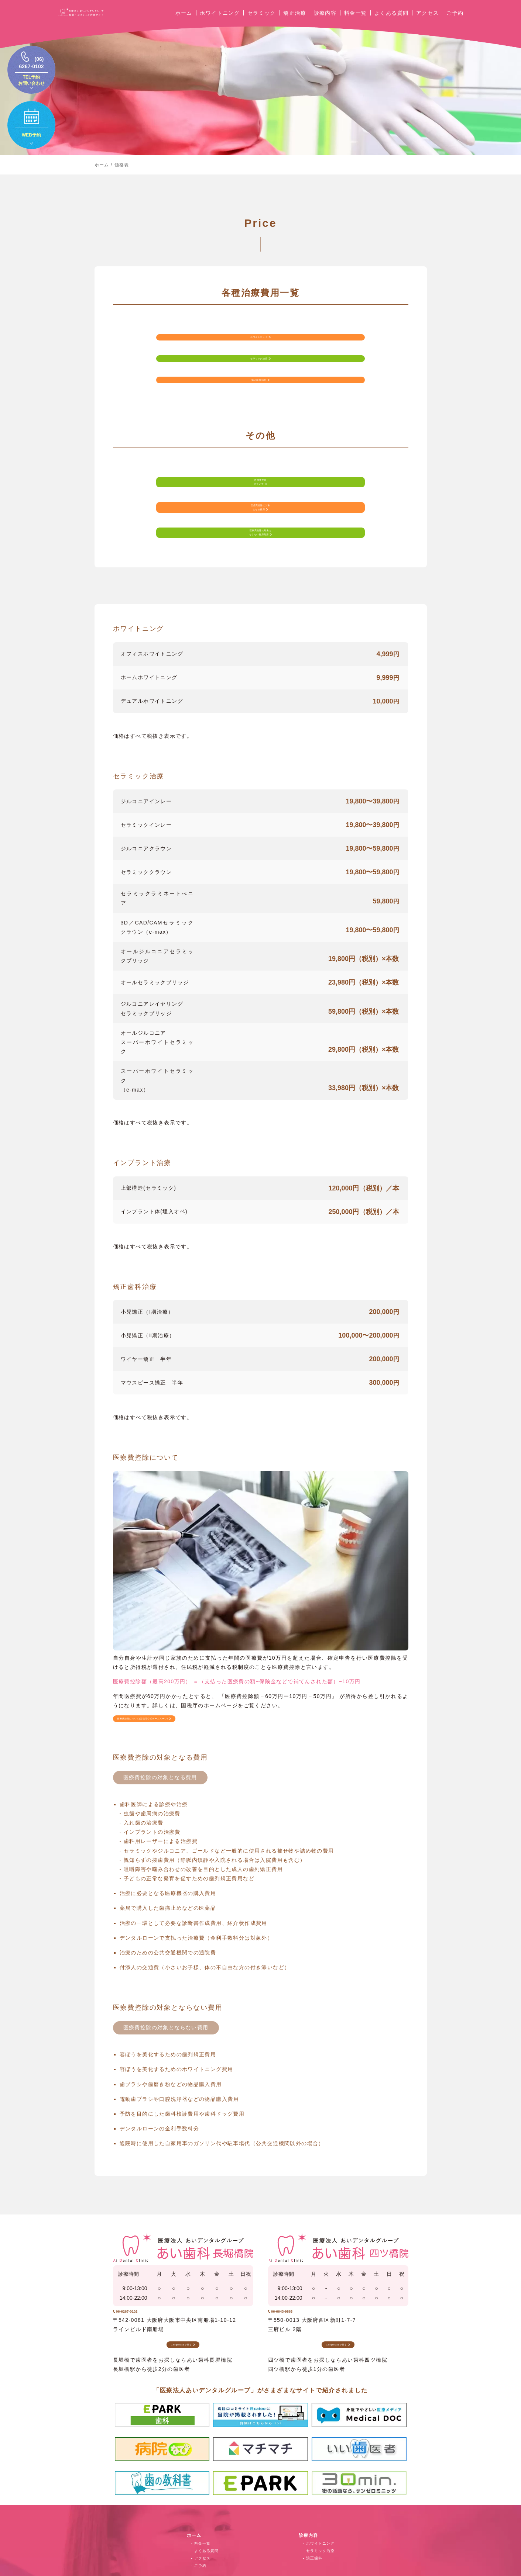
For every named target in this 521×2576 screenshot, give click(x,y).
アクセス (427, 20)
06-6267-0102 (145, 2269)
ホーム (183, 20)
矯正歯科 (314, 2529)
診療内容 (325, 20)
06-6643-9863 (300, 2269)
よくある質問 (391, 20)
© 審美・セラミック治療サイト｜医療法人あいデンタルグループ (260, 2567)
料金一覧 (355, 20)
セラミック (261, 20)
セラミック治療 (320, 2521)
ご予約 (454, 20)
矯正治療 (294, 20)
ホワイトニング (220, 20)
